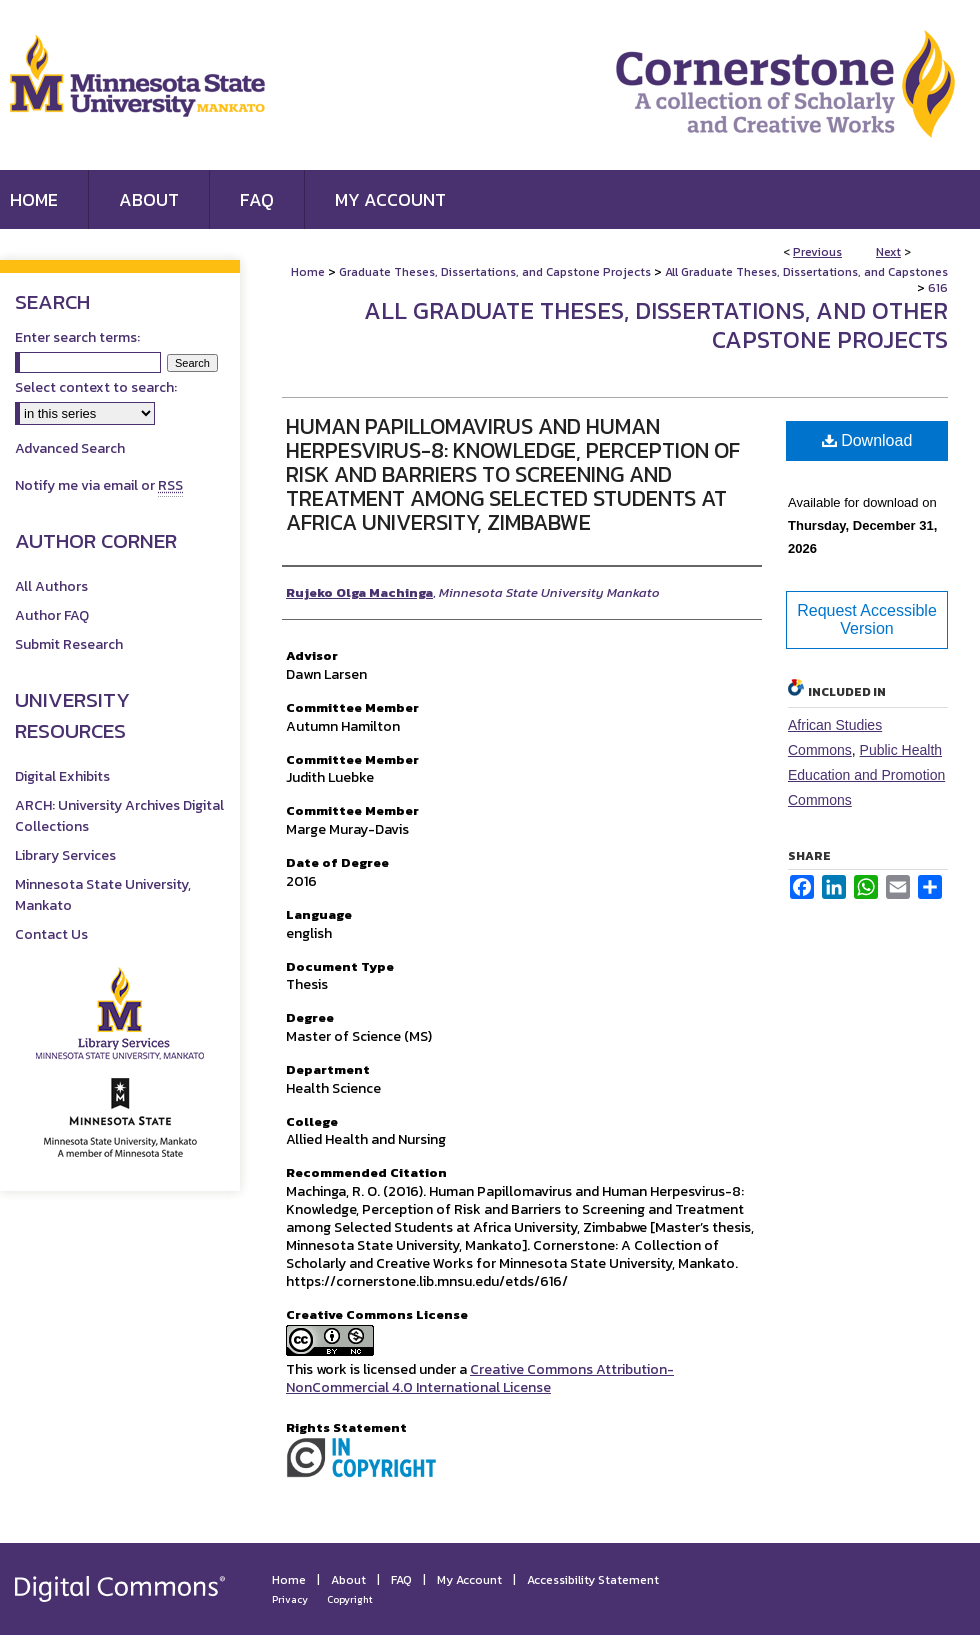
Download (867, 440)
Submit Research (69, 644)
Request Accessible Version (867, 619)
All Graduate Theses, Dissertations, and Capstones (806, 272)
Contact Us (51, 934)
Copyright (350, 1599)
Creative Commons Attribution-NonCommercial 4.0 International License (480, 1378)
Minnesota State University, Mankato (103, 895)
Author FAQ (52, 615)
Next (888, 252)
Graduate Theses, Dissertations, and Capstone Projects (495, 272)
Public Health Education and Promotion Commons (866, 775)
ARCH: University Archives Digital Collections (119, 816)
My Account (469, 1580)
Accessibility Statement (593, 1580)
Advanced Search (70, 448)
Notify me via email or (99, 485)
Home (308, 272)
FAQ (401, 1580)
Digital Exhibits (62, 776)
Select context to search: (96, 387)
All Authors (51, 586)
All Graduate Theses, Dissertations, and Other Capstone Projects (656, 325)
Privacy (290, 1599)
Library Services (65, 855)
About (348, 1580)
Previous (817, 252)
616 (938, 288)
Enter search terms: (77, 337)
